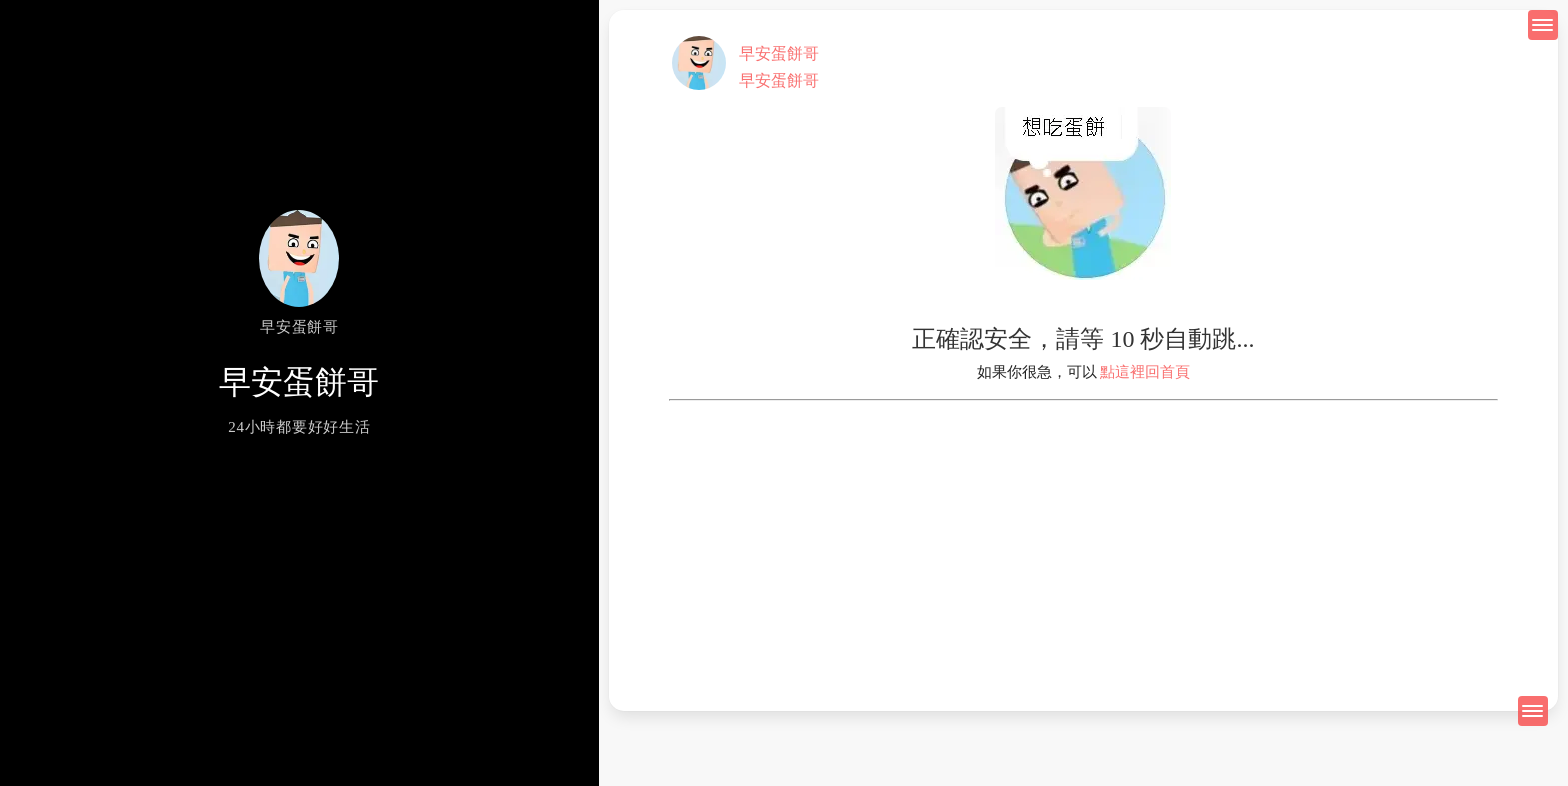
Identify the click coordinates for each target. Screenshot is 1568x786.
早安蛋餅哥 (779, 53)
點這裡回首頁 (1145, 372)
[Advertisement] (1083, 541)
